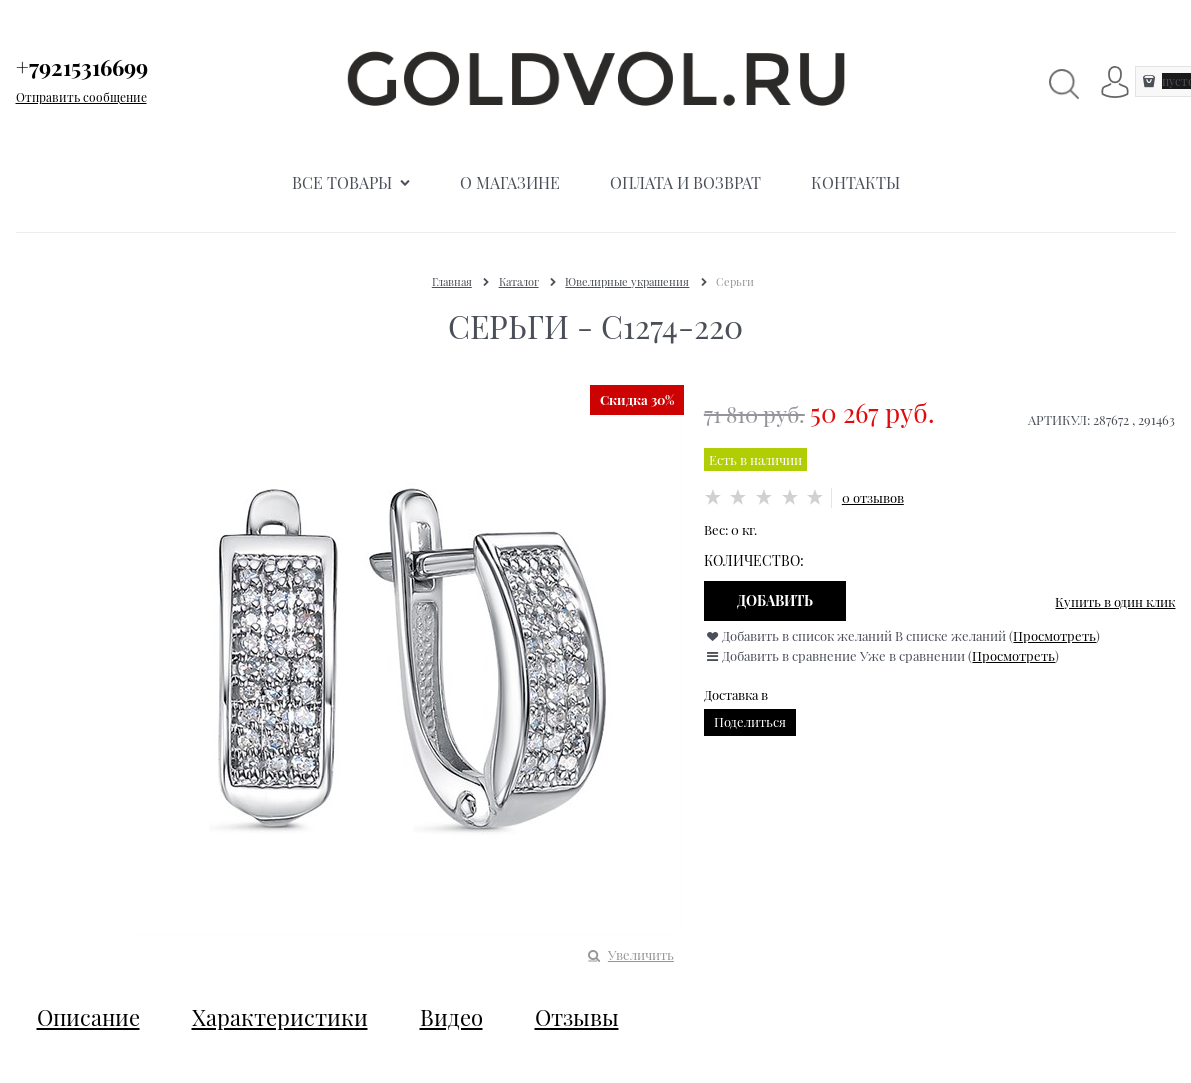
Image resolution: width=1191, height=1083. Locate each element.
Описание (88, 1017)
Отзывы (577, 1017)
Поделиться (750, 721)
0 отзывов (873, 497)
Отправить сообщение (81, 97)
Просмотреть (1054, 635)
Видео (451, 1017)
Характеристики (280, 1017)
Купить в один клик (1115, 601)
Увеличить (641, 954)
